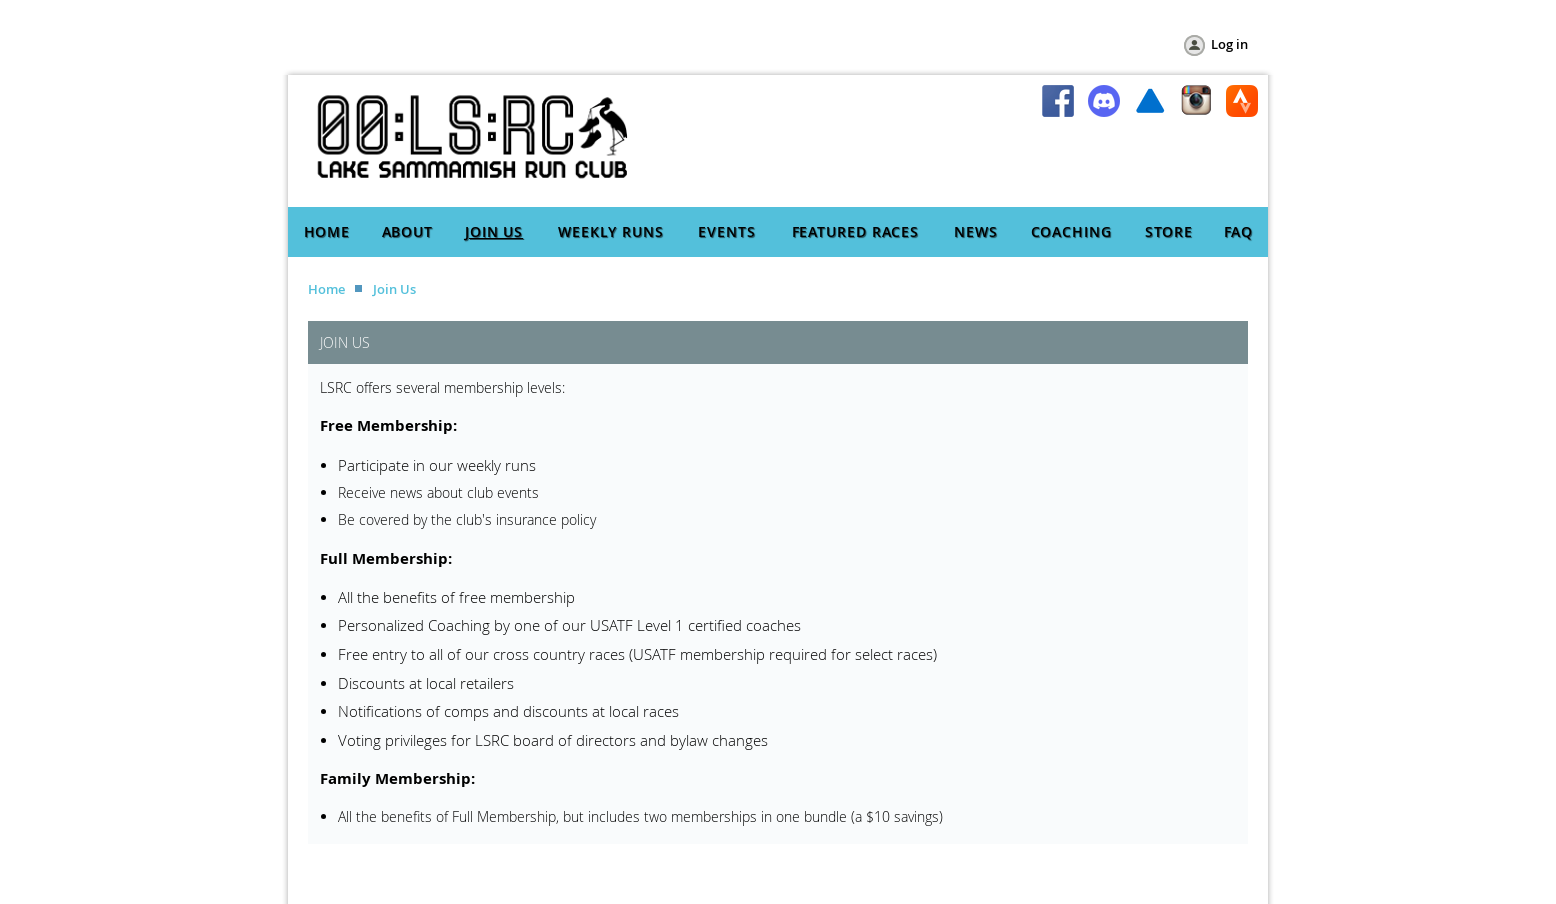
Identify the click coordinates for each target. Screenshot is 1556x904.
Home (326, 289)
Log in (1229, 44)
